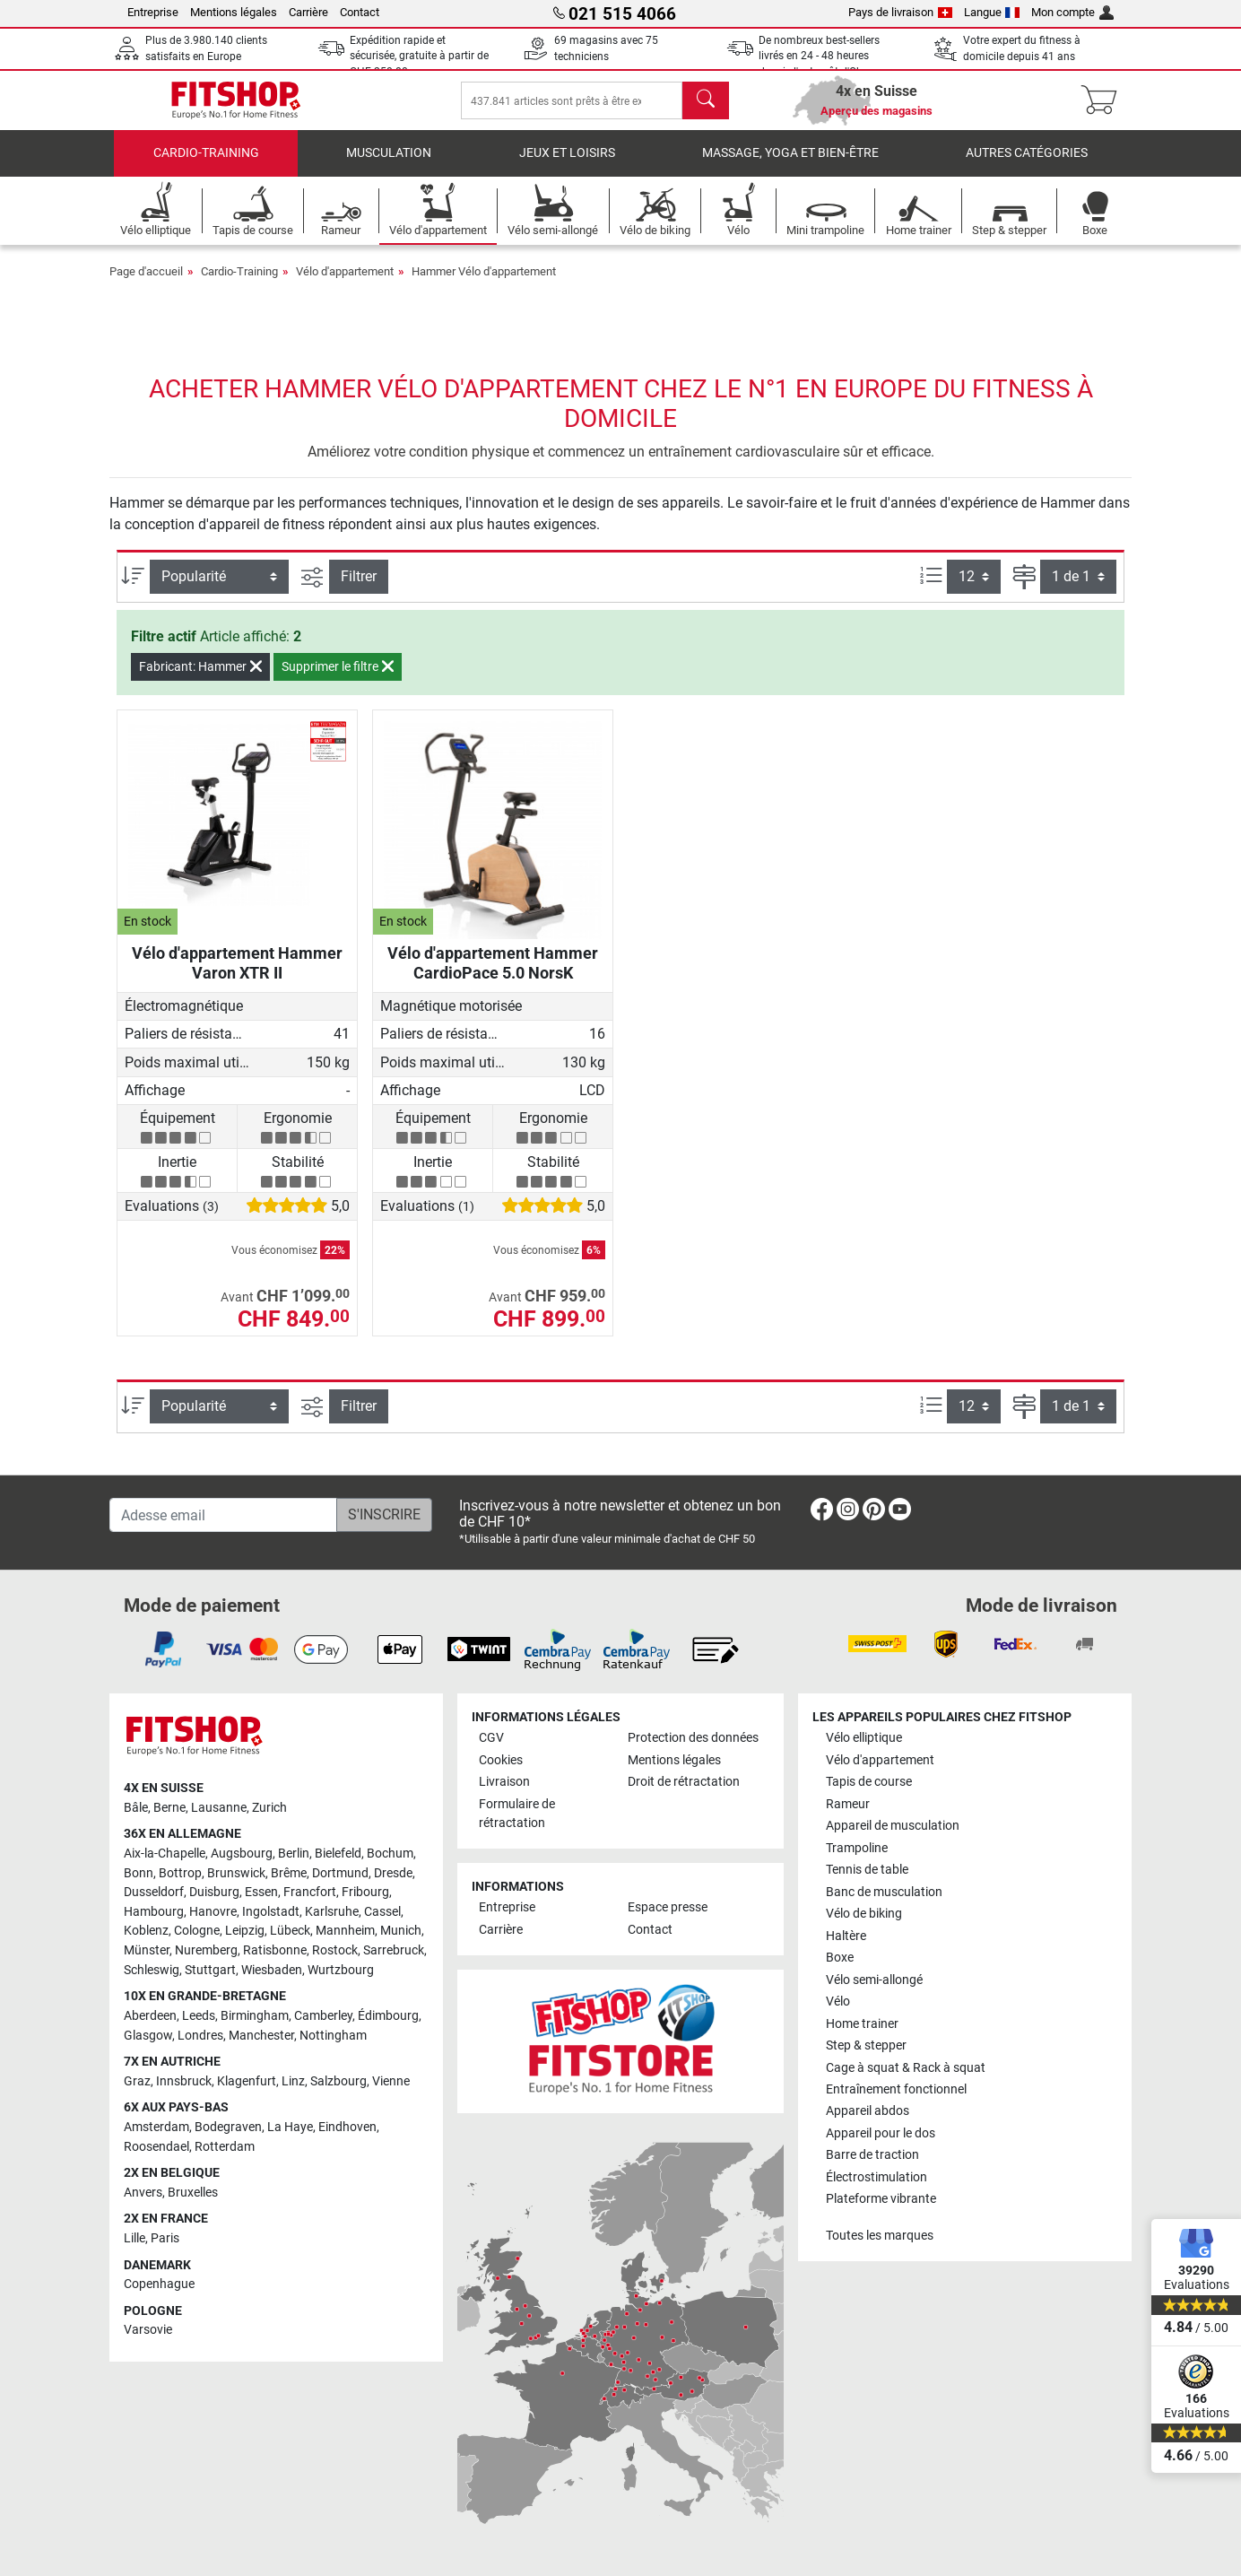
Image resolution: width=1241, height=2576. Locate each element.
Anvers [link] (143, 2192)
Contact (359, 12)
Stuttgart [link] (210, 1970)
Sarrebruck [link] (393, 1950)
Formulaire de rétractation (517, 1814)
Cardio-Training (206, 165)
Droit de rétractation (684, 1781)
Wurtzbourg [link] (341, 1970)
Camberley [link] (323, 2015)
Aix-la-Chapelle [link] (164, 1853)
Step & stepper (866, 2045)
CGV (491, 1737)
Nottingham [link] (333, 2035)
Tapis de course (869, 1781)
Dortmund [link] (340, 1873)
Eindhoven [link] (347, 2127)
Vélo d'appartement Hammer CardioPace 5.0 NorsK (492, 975)
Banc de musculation (884, 1892)
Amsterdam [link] (156, 2127)
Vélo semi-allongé (874, 1980)
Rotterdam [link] (225, 2146)
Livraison (504, 1781)
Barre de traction (872, 2155)
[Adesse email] (223, 1515)
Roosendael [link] (156, 2146)
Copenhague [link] (159, 2284)
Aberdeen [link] (150, 2015)
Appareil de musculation (892, 1825)
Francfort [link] (309, 1892)
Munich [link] (400, 1930)
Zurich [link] (269, 1807)
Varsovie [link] (148, 2329)
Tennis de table (867, 1869)
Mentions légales (233, 12)
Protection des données (693, 1737)
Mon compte (1072, 12)
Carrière (308, 12)
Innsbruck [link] (184, 2081)
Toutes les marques (879, 2235)
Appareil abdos (867, 2111)
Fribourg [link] (365, 1892)
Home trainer (862, 2024)
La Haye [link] (290, 2127)
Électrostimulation (876, 2177)
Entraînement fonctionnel (896, 2089)
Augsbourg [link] (242, 1853)
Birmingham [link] (255, 2015)
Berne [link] (169, 1807)
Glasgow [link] (148, 2035)
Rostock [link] (335, 1950)
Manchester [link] (261, 2035)
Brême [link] (289, 1873)
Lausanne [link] (219, 1807)
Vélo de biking (864, 1913)
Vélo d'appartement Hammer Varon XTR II (237, 975)
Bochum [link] (390, 1853)
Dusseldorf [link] (154, 1892)
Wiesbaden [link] (271, 1970)
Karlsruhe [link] (332, 1911)
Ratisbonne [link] (275, 1950)
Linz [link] (293, 2081)
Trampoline (857, 1848)
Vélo (838, 2001)
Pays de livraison (900, 12)
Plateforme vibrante (881, 2198)
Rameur (848, 1804)
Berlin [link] (293, 1853)
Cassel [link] (382, 1911)
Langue (992, 12)
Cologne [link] (197, 1930)
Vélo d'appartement (345, 284)
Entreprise (152, 12)
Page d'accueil (146, 284)
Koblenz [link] (146, 1930)
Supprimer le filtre (338, 679)
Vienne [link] (391, 2081)
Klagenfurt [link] (246, 2081)
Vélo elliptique (864, 1737)
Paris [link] (165, 2238)
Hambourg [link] (154, 1911)
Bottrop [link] (180, 1873)
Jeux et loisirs (567, 165)
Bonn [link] (138, 1873)
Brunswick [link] (236, 1873)
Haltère (846, 1936)
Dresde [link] (393, 1873)
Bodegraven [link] (228, 2127)
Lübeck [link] (290, 1930)
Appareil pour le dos (880, 2133)
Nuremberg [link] (206, 1950)
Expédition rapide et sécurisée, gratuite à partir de (419, 56)
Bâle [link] (136, 1807)
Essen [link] (261, 1892)
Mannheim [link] (345, 1930)
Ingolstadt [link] (270, 1911)
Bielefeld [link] (338, 1853)
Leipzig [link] (245, 1930)
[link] (822, 1512)
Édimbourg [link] (388, 2015)
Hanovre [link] (213, 1911)
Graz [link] (137, 2081)
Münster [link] (146, 1950)
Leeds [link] (198, 2015)
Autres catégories (1027, 165)
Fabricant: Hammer (200, 679)
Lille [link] (134, 2238)
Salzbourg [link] (338, 2081)
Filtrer (359, 588)
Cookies (501, 1760)
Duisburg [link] (214, 1892)
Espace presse (667, 1907)
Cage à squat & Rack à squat (905, 2068)
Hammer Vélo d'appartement (484, 284)
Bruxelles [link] (193, 2192)
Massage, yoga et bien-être (790, 165)
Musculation (388, 165)
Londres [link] (200, 2035)
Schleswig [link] (151, 1970)
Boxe (840, 1957)
